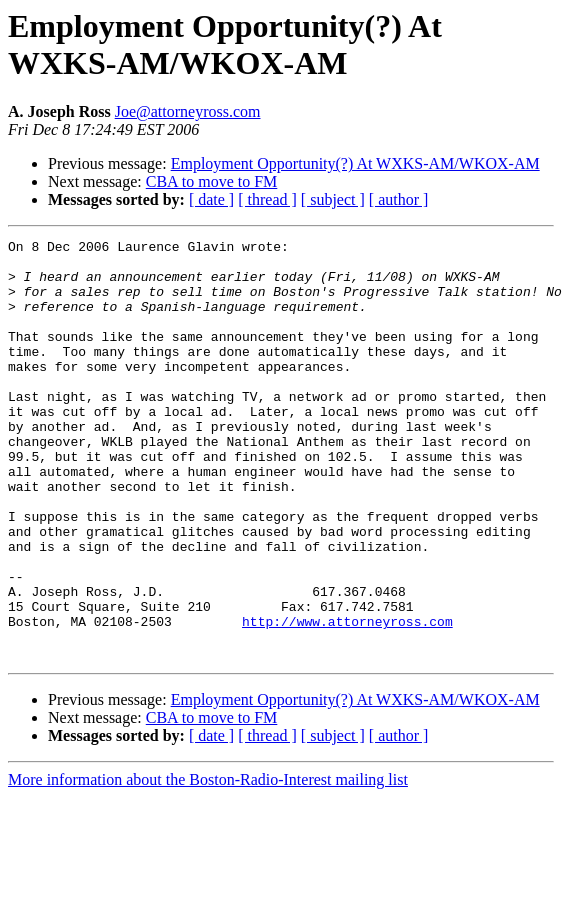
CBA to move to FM (212, 181)
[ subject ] (333, 199)
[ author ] (399, 199)
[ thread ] (267, 199)
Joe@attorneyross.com (188, 111)
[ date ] (211, 199)
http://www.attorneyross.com (347, 699)
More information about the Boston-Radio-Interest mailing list (208, 863)
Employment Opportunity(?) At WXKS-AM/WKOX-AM (355, 163)
